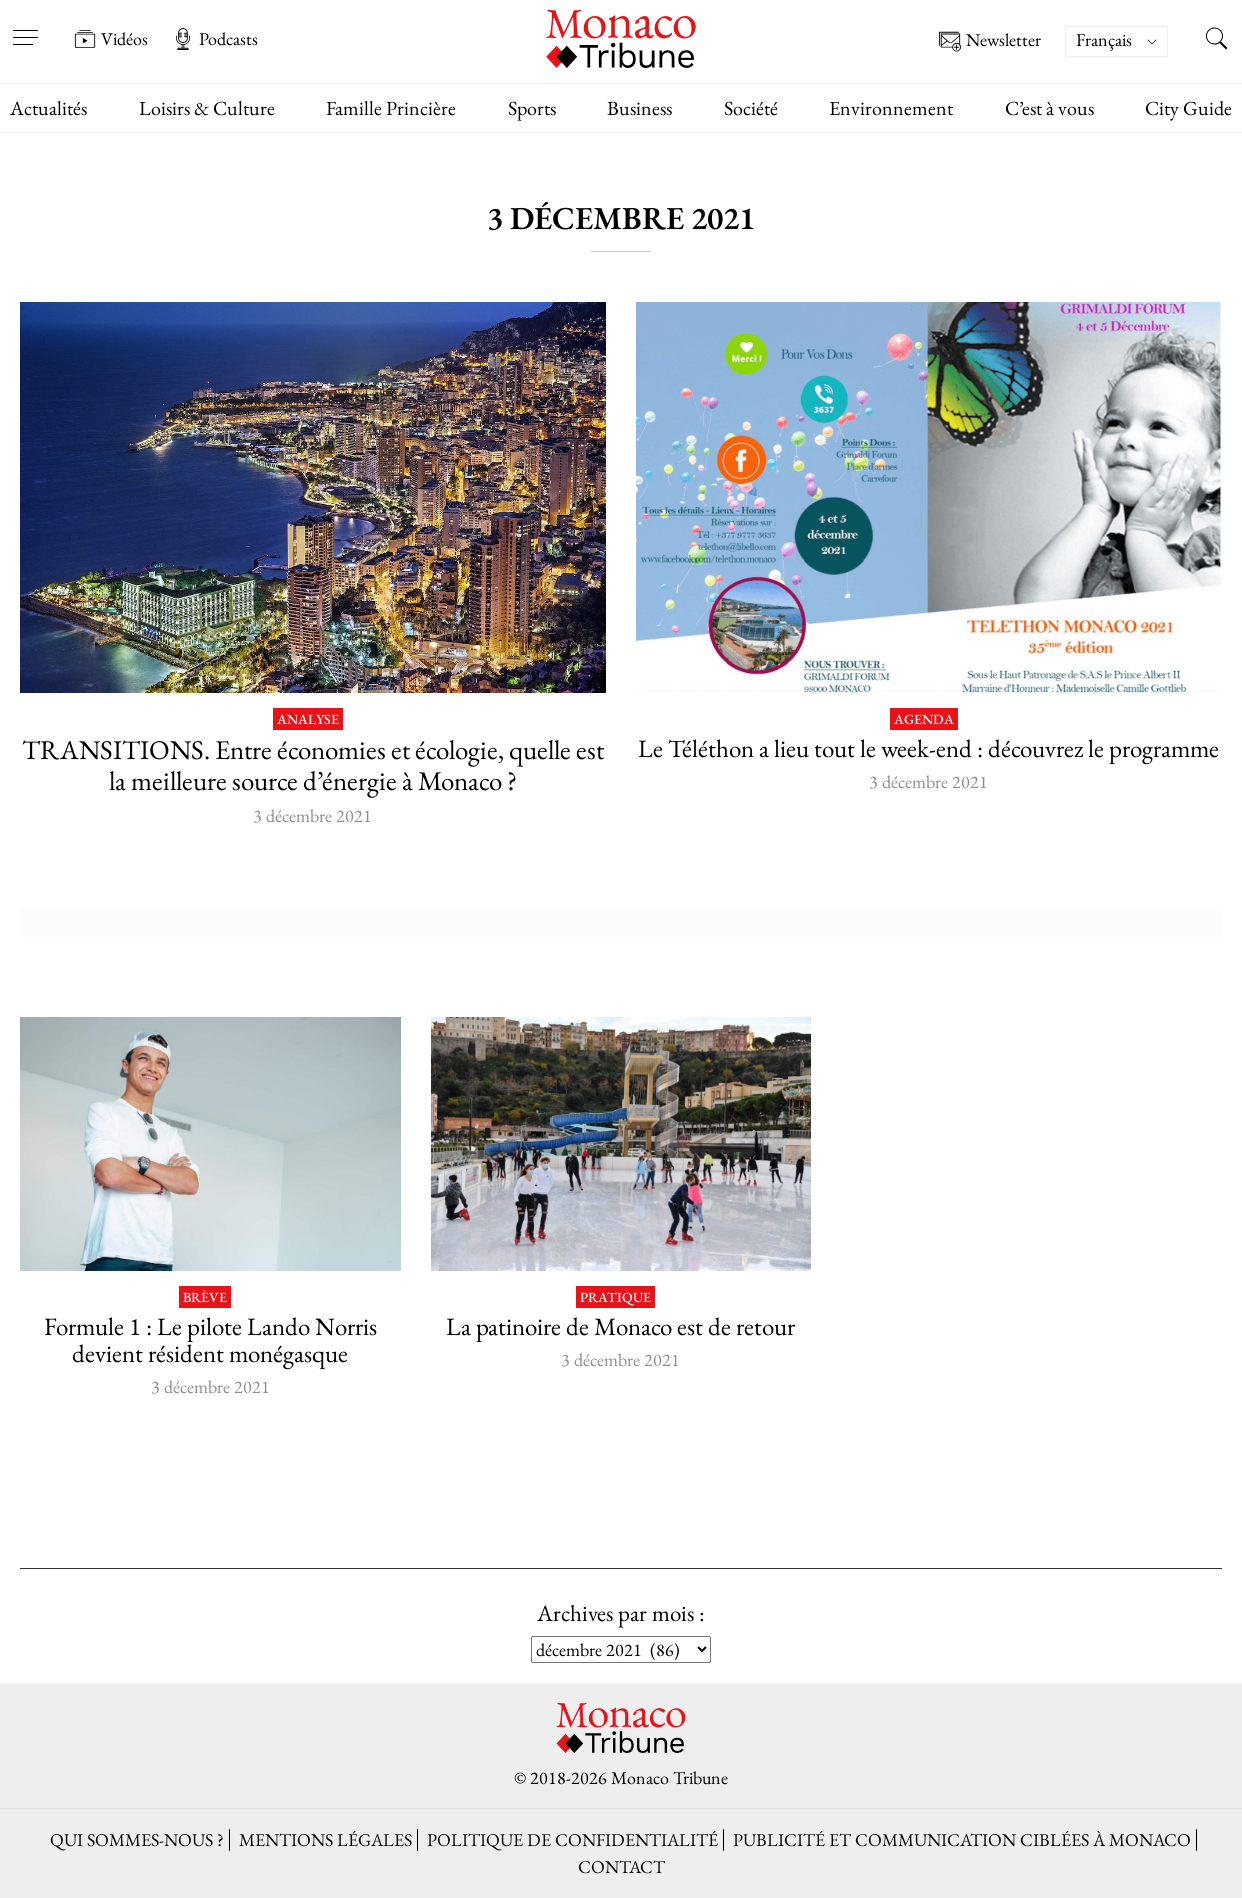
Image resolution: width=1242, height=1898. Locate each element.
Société (751, 108)
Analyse (308, 719)
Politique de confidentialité (572, 1839)
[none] (1126, 41)
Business (639, 108)
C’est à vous (1049, 108)
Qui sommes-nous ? (137, 1839)
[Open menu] (25, 25)
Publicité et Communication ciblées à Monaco (962, 1839)
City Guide (1188, 108)
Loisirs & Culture (207, 108)
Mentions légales (325, 1839)
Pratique (615, 1297)
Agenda (924, 719)
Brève (205, 1297)
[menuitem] (1116, 41)
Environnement (891, 108)
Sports (532, 108)
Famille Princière (391, 108)
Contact (621, 1866)
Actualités (48, 108)
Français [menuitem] (1104, 39)
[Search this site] (1217, 41)
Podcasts (215, 39)
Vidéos (111, 39)
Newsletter (990, 41)
